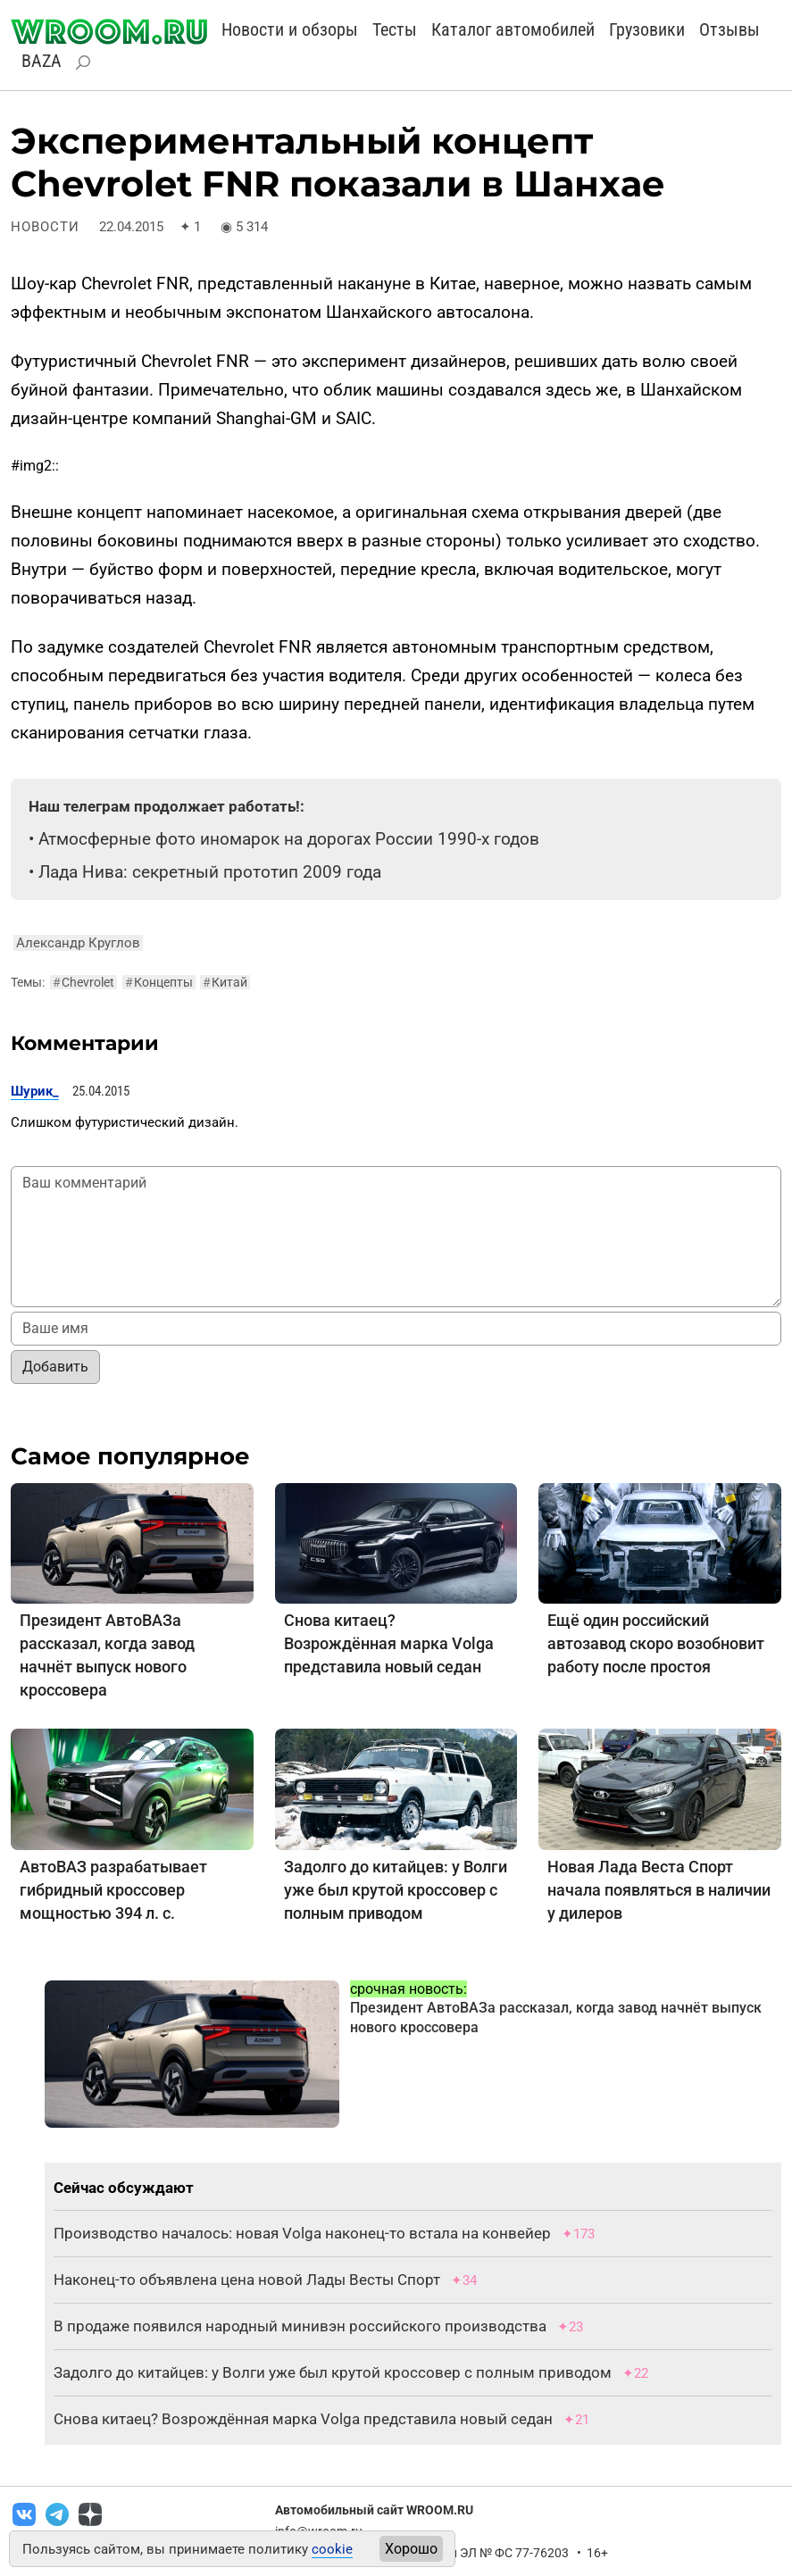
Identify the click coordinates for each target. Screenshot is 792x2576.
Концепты (159, 982)
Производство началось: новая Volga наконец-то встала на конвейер (302, 2233)
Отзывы (729, 29)
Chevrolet (83, 982)
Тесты (394, 29)
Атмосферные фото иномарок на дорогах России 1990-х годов (288, 839)
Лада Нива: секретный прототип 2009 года (209, 872)
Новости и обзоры (289, 29)
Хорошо (411, 2548)
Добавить (55, 1366)
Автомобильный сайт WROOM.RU (374, 2510)
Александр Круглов (78, 943)
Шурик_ (35, 1091)
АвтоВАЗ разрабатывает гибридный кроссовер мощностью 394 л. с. (113, 1889)
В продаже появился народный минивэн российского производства (300, 2326)
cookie (332, 2549)
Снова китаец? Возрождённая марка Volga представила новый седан (389, 1643)
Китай (225, 982)
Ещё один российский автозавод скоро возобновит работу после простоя (655, 1643)
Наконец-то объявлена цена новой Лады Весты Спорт (247, 2279)
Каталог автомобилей (513, 29)
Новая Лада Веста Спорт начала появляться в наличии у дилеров (659, 1889)
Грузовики (647, 29)
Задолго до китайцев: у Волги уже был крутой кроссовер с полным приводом (395, 1889)
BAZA (41, 60)
